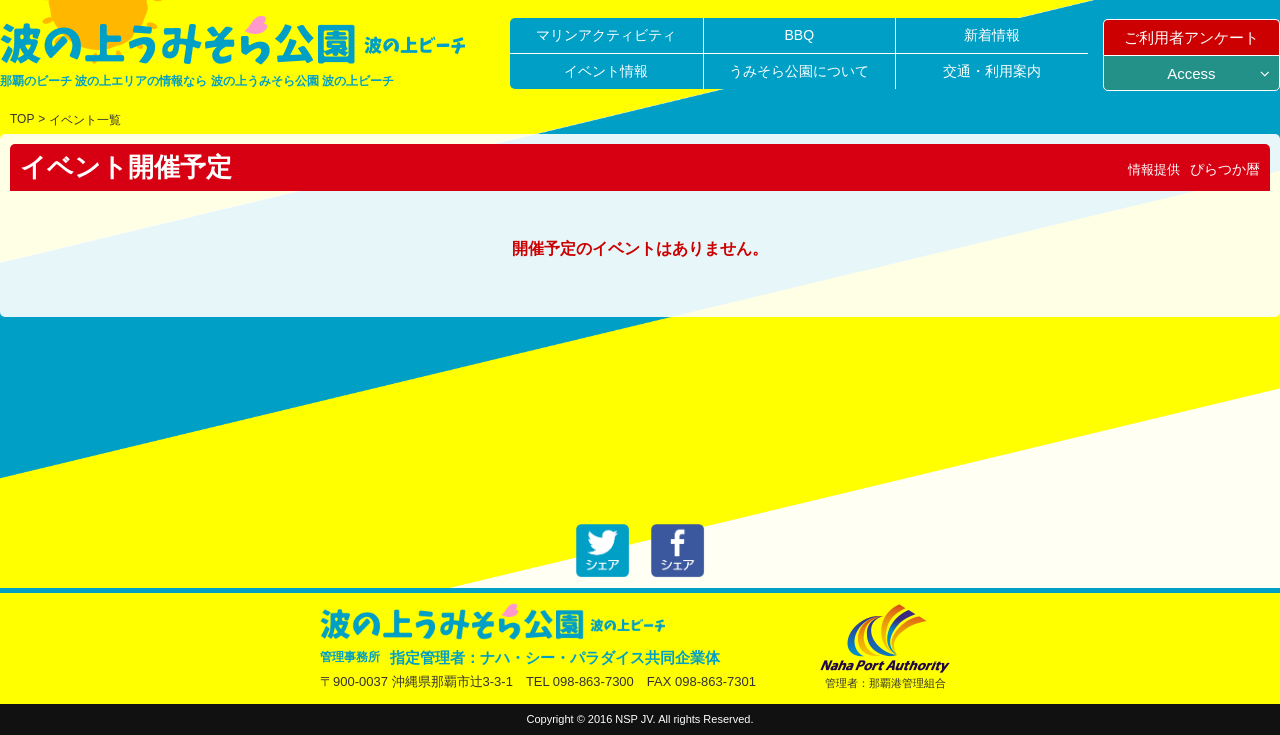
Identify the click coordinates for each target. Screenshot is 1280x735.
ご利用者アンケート (1191, 37)
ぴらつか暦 (1225, 169)
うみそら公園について (799, 71)
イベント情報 (606, 71)
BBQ (799, 35)
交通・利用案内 (992, 71)
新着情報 (992, 35)
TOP (22, 119)
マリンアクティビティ (606, 35)
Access (1191, 73)
